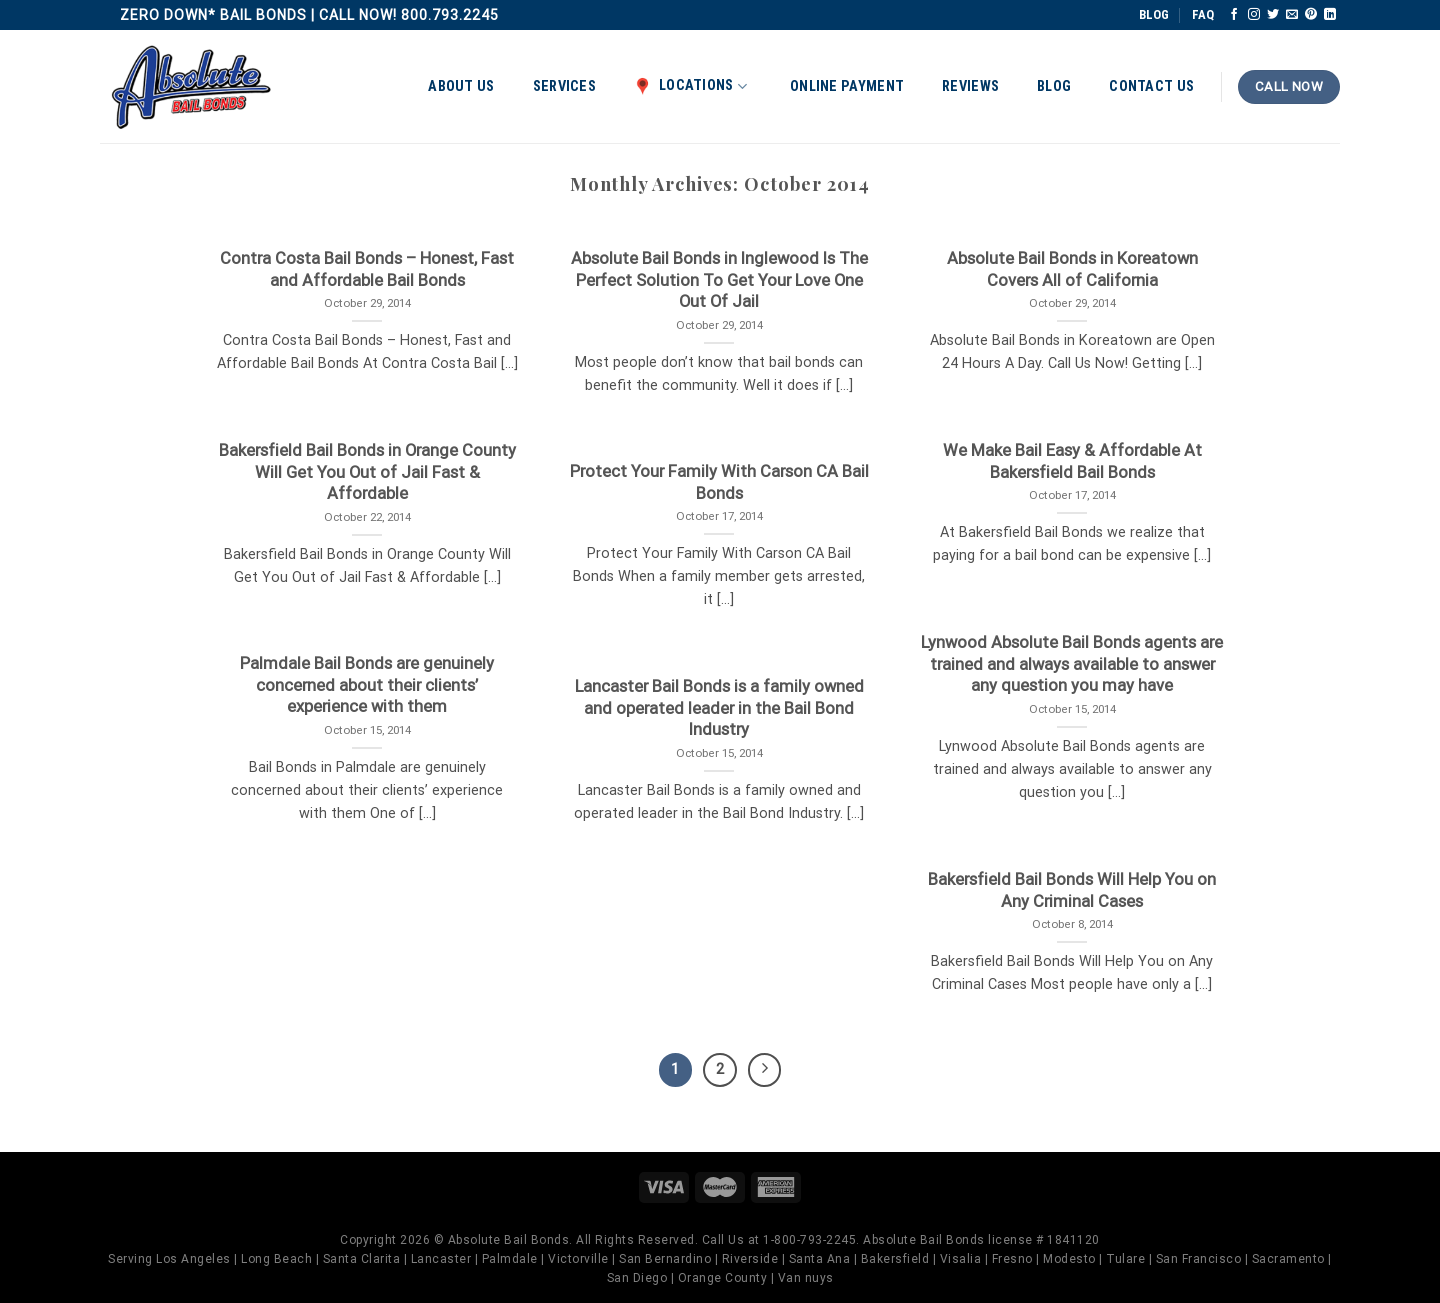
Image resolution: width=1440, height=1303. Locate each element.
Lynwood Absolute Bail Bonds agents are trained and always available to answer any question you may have (1072, 664)
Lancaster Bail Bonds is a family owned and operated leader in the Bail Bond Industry (719, 708)
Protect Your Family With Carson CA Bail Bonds (719, 482)
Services (564, 86)
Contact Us (1151, 86)
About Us (461, 86)
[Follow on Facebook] (1234, 15)
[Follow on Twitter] (1273, 15)
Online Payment (847, 86)
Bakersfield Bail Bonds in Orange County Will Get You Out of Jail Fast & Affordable (367, 472)
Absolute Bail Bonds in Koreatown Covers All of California (1072, 269)
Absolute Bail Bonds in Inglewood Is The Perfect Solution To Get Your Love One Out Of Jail (719, 280)
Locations (690, 86)
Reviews (970, 86)
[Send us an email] (1292, 15)
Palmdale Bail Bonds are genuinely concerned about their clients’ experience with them (367, 685)
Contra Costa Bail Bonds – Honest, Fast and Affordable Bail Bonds (367, 269)
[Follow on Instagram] (1254, 15)
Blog (1054, 86)
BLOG (1154, 14)
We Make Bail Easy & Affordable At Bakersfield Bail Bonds (1072, 461)
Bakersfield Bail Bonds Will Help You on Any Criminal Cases (1072, 890)
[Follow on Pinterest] (1311, 15)
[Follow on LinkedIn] (1330, 15)
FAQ (1203, 14)
